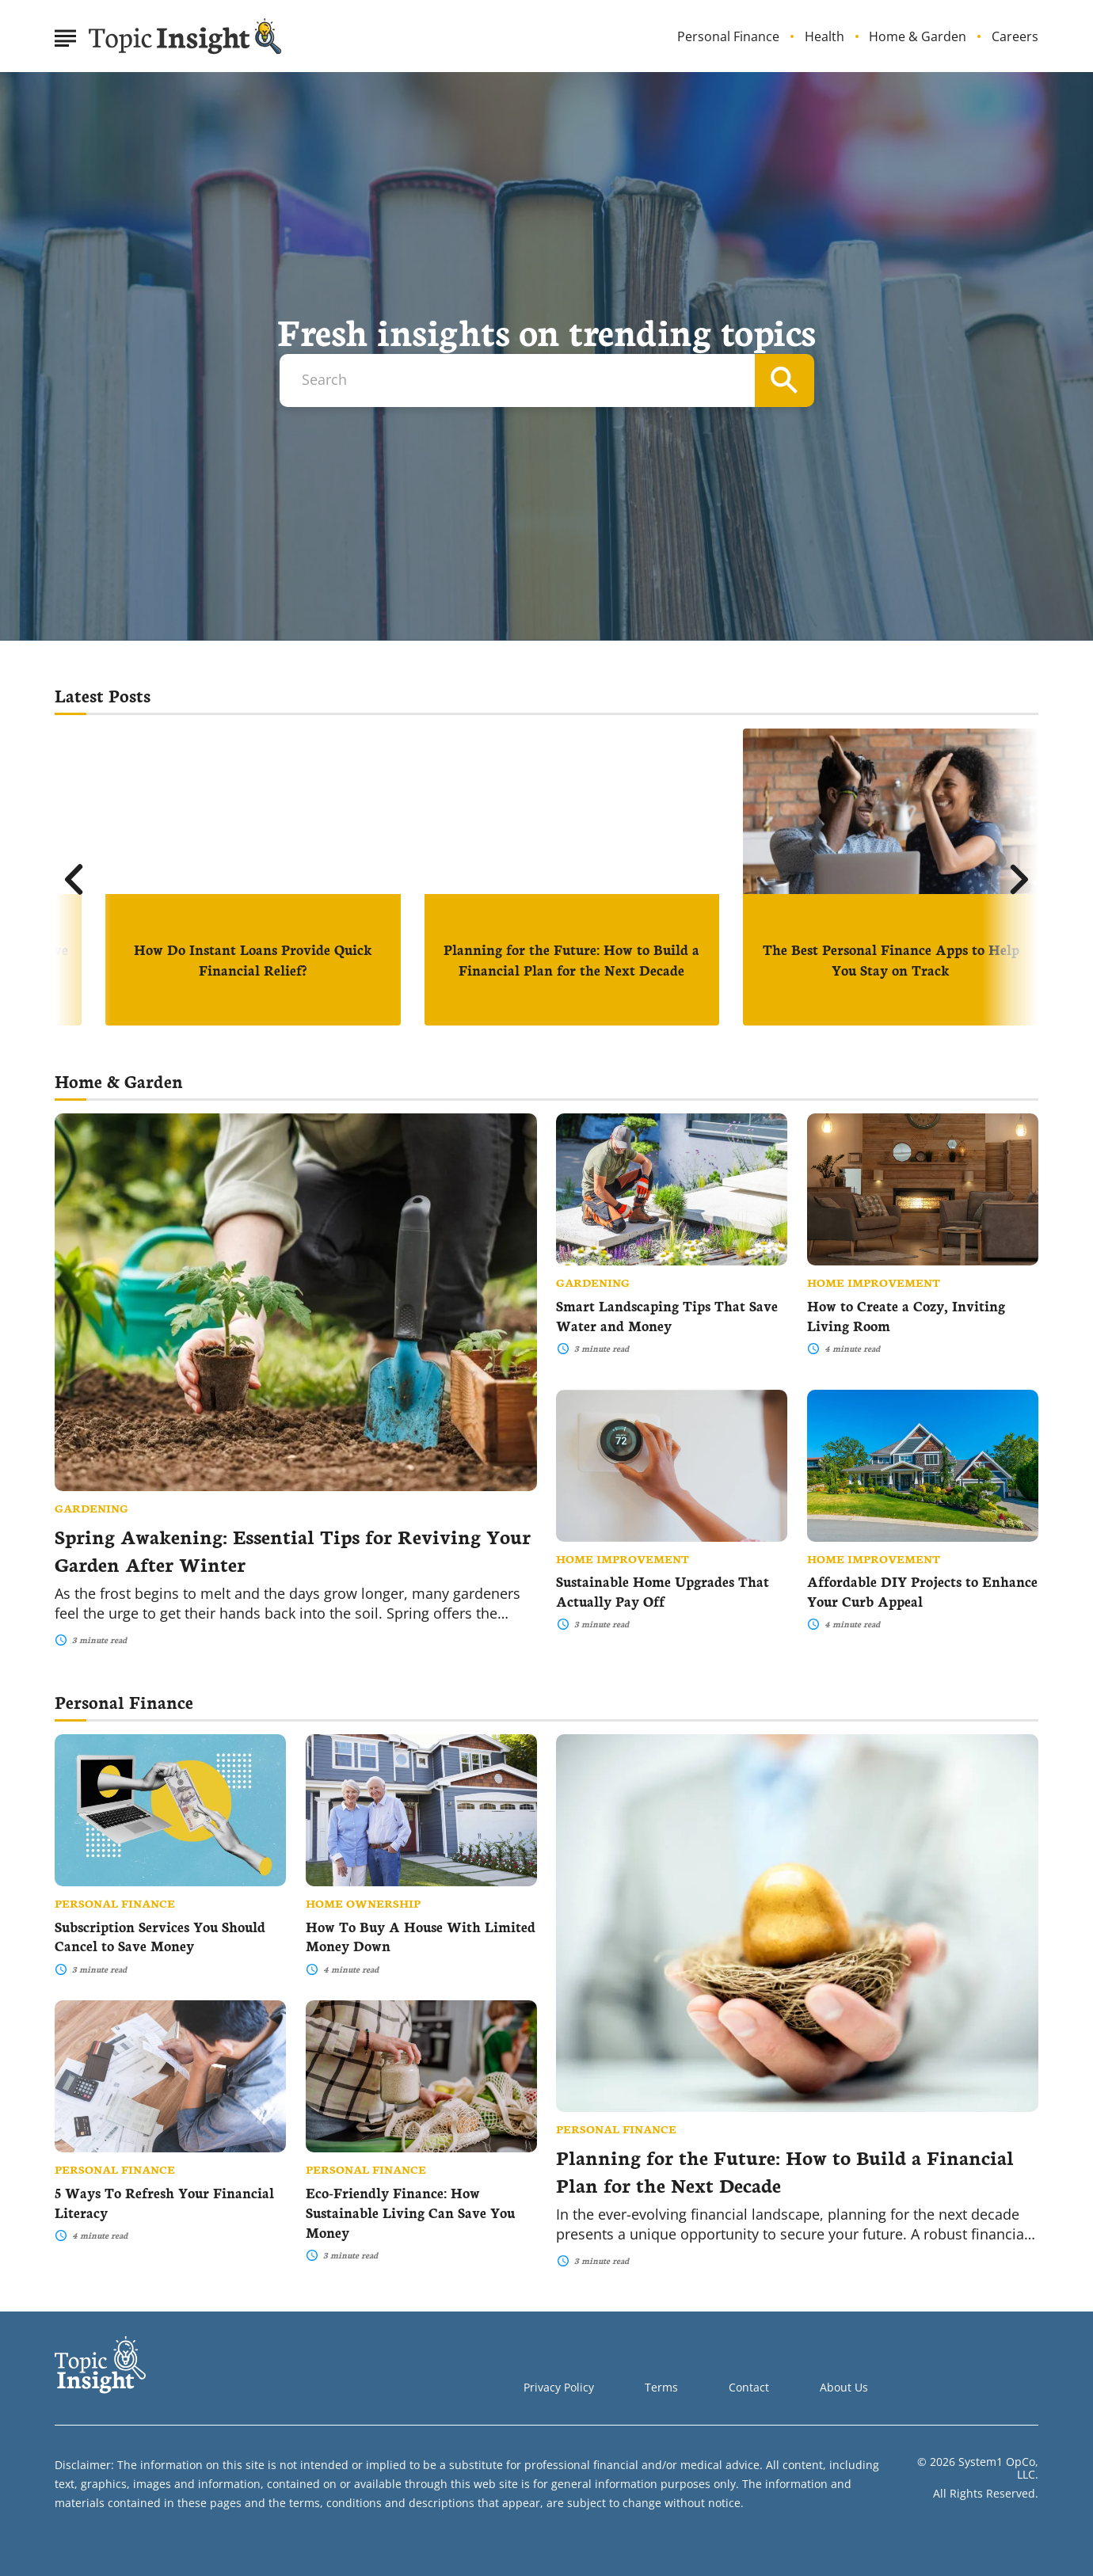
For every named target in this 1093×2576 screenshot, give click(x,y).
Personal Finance (728, 37)
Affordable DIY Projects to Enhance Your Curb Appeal (922, 1591)
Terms (661, 2387)
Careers (1015, 37)
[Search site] (784, 380)
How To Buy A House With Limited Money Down (420, 1936)
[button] (74, 880)
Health (824, 37)
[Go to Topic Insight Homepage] (185, 36)
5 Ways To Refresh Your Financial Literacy (164, 2202)
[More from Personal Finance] (797, 2128)
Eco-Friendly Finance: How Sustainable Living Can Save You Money (410, 2212)
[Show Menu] (65, 34)
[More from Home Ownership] (421, 1903)
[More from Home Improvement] (922, 1282)
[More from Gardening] (296, 1508)
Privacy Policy (559, 2387)
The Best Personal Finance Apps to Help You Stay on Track (891, 959)
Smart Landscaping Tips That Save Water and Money (667, 1315)
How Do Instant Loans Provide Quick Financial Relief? (253, 959)
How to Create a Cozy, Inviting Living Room (906, 1315)
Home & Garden (917, 37)
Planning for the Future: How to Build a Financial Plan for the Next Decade (571, 959)
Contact (749, 2387)
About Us (844, 2387)
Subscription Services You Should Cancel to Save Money (160, 1936)
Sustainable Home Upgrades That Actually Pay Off (662, 1591)
